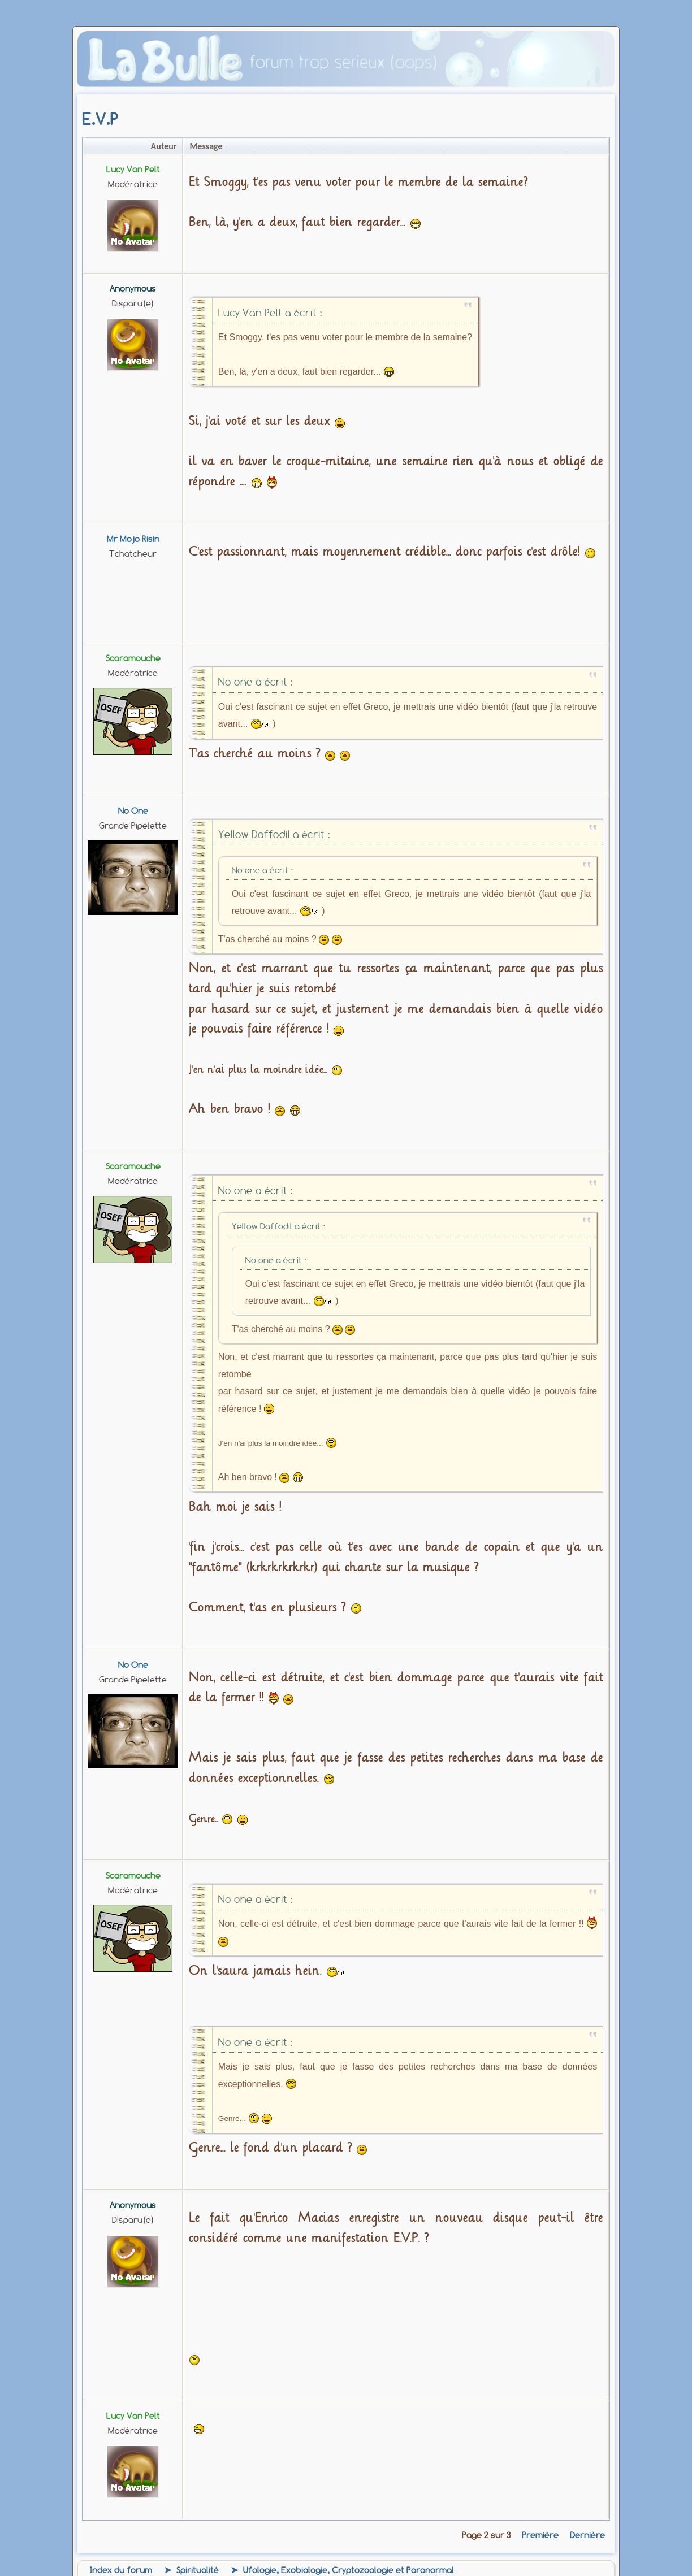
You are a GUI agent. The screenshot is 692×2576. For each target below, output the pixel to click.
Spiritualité (197, 2570)
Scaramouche (133, 658)
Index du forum (121, 2570)
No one (133, 811)
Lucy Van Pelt (133, 169)
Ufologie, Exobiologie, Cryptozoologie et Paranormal (348, 2570)
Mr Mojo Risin (133, 539)
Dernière (587, 2535)
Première (540, 2535)
